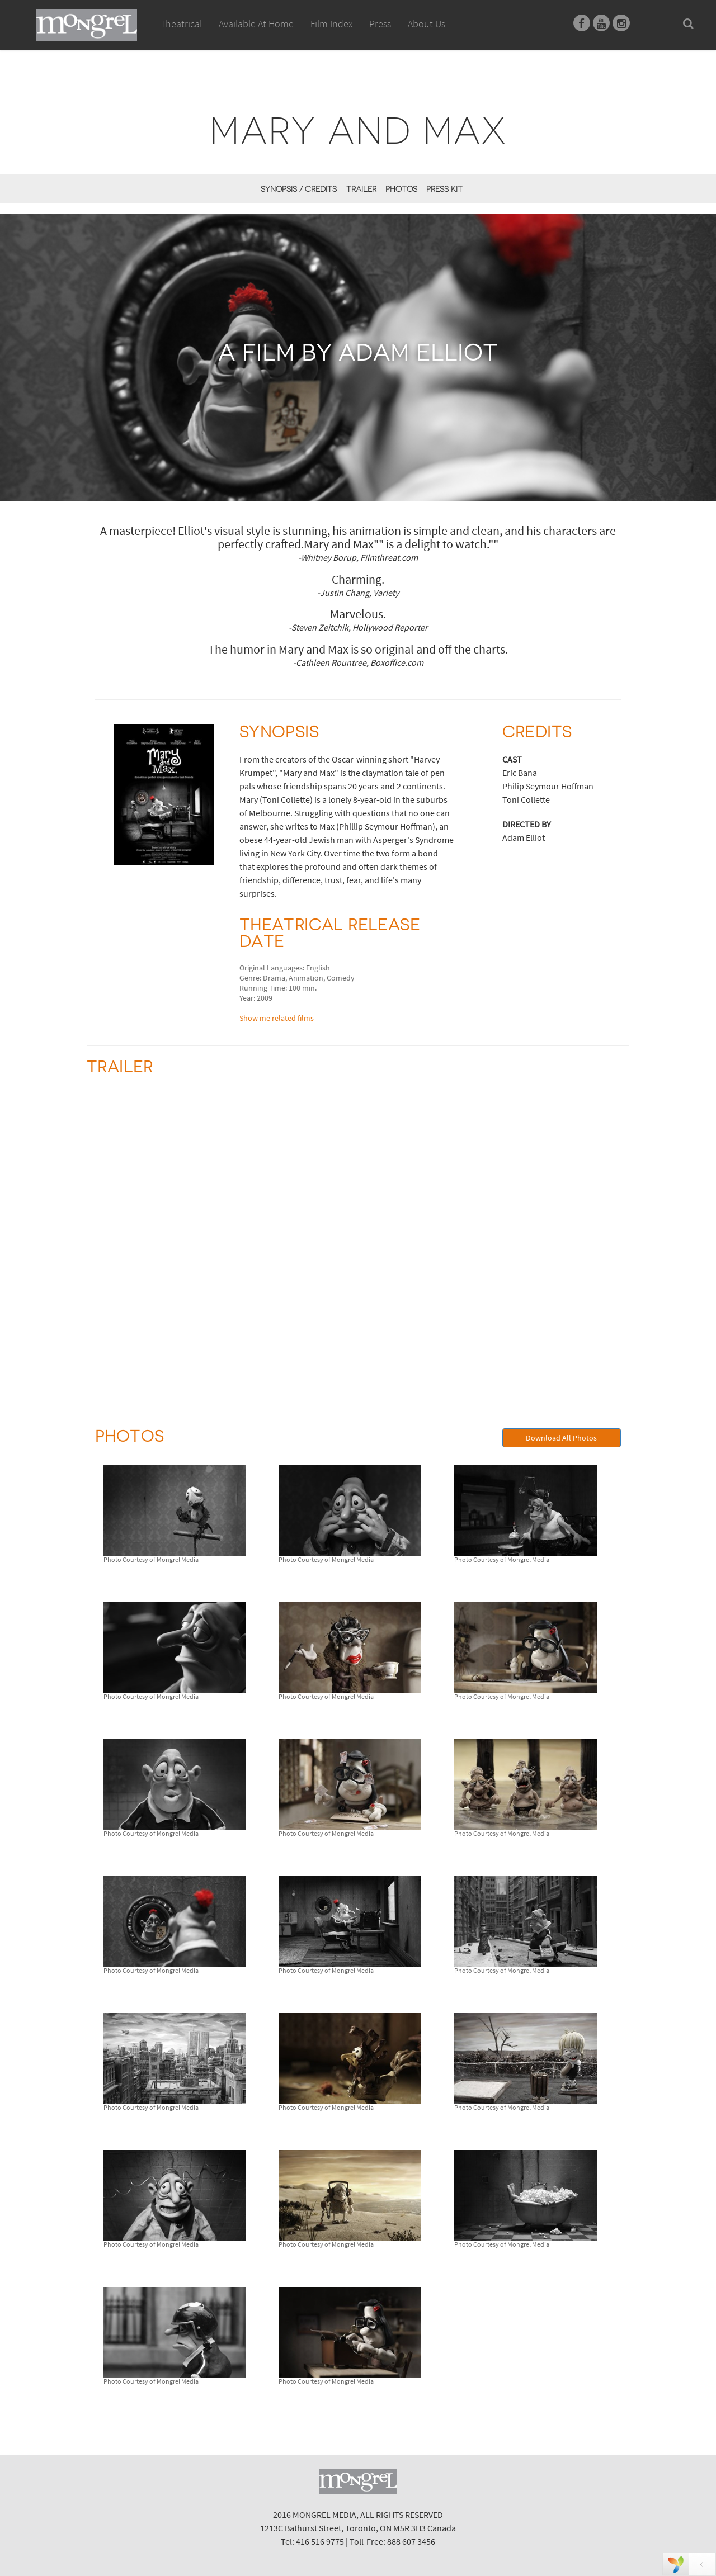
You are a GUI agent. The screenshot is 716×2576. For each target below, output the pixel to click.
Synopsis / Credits (299, 189)
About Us (426, 23)
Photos (401, 189)
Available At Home (256, 36)
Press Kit (444, 189)
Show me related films (276, 1018)
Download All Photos (561, 1438)
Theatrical (181, 23)
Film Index (331, 23)
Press (380, 23)
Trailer (361, 189)
